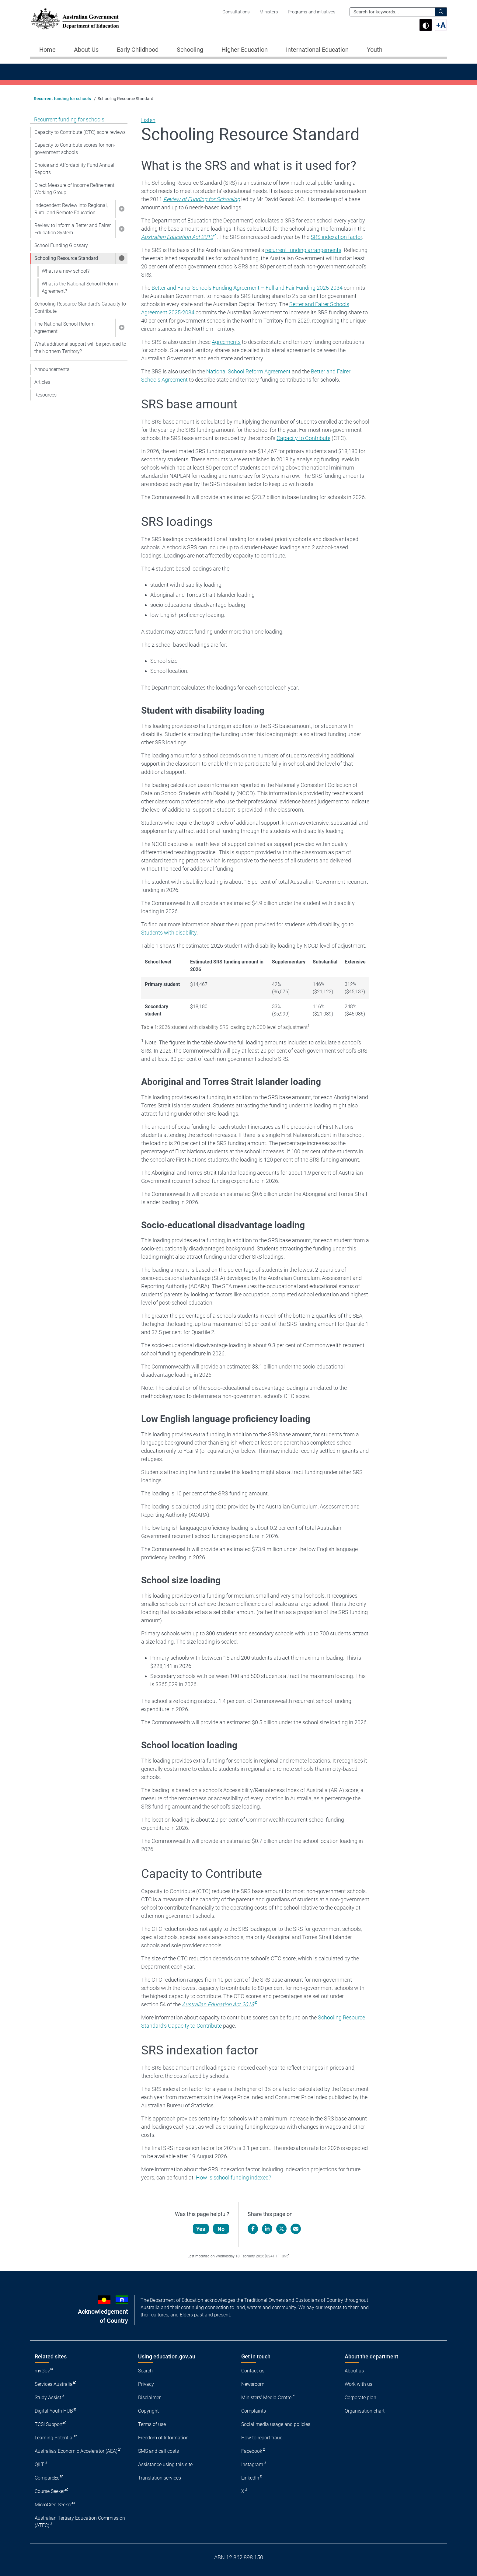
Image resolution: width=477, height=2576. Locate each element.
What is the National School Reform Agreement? (80, 287)
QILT (39, 2464)
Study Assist (48, 2397)
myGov (42, 2371)
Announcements (51, 369)
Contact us (252, 2371)
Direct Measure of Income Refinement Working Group (74, 188)
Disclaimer (149, 2397)
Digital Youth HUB (54, 2411)
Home (47, 49)
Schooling (190, 49)
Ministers (268, 12)
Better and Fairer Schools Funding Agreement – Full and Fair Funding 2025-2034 (247, 288)
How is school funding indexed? (233, 2177)
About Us (86, 49)
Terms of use (152, 2424)
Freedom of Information (163, 2438)
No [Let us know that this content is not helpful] (221, 2229)
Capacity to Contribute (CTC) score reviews (80, 132)
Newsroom (252, 2384)
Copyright (148, 2411)
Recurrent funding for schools (62, 98)
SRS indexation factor (336, 237)
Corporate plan (360, 2397)
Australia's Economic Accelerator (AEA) (76, 2451)
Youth (374, 49)
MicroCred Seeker (53, 2505)
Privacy (146, 2384)
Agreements (226, 342)
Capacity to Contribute (303, 438)
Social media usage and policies (275, 2424)
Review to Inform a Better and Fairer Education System (72, 229)
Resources (45, 395)
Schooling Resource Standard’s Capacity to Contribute (80, 307)
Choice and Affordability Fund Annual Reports (74, 168)
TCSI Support (49, 2424)
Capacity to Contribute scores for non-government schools (74, 148)
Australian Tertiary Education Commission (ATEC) (80, 2521)
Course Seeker (50, 2491)
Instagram (252, 2464)
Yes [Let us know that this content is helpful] (201, 2229)
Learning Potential (54, 2438)
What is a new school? (65, 271)
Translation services (159, 2478)
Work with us (358, 2384)
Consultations (236, 12)
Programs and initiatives (312, 12)
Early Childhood (137, 49)
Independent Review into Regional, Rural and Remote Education (71, 208)
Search (145, 2371)
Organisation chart (365, 2411)
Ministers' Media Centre (266, 2397)
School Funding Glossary (61, 245)
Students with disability (169, 932)
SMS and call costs (158, 2451)
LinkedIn (250, 2478)
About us (354, 2371)
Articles (42, 382)
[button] (121, 209)
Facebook (251, 2451)
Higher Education (244, 49)
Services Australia (54, 2384)
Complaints (253, 2411)
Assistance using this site (165, 2464)
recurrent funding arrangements (303, 250)
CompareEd (47, 2478)
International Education (317, 49)
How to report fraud (262, 2438)
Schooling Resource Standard (66, 258)
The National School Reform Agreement (64, 327)
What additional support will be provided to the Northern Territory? (80, 347)
